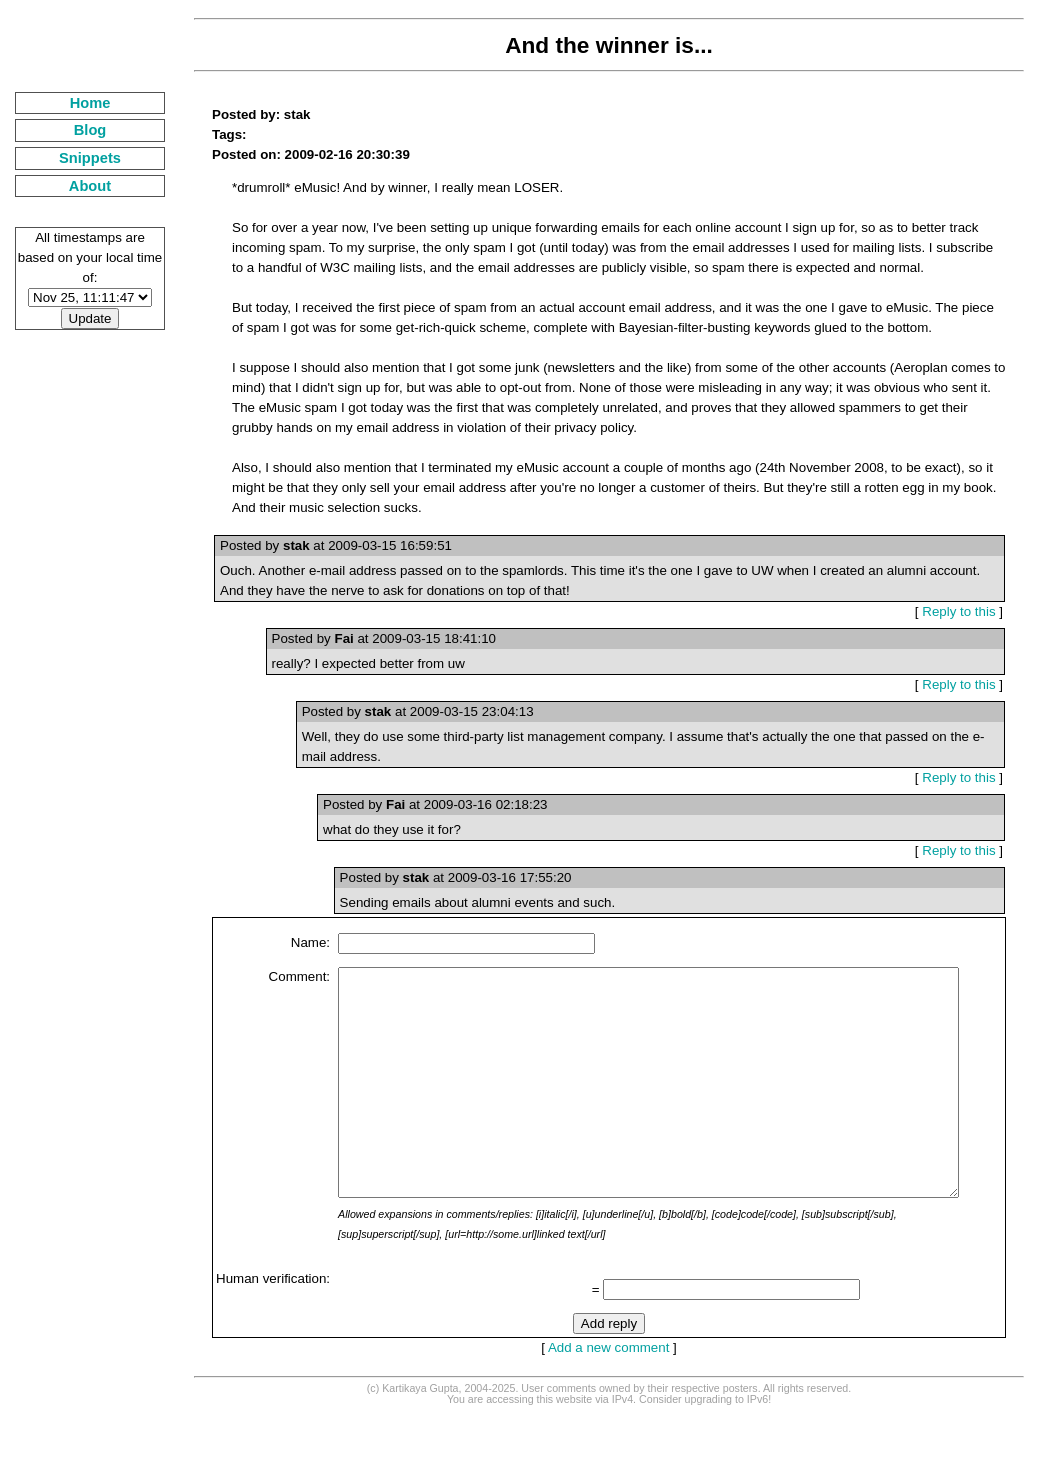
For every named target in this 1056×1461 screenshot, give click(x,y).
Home (78, 103)
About (78, 186)
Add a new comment (601, 1392)
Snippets (78, 158)
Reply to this (966, 611)
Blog (78, 130)
